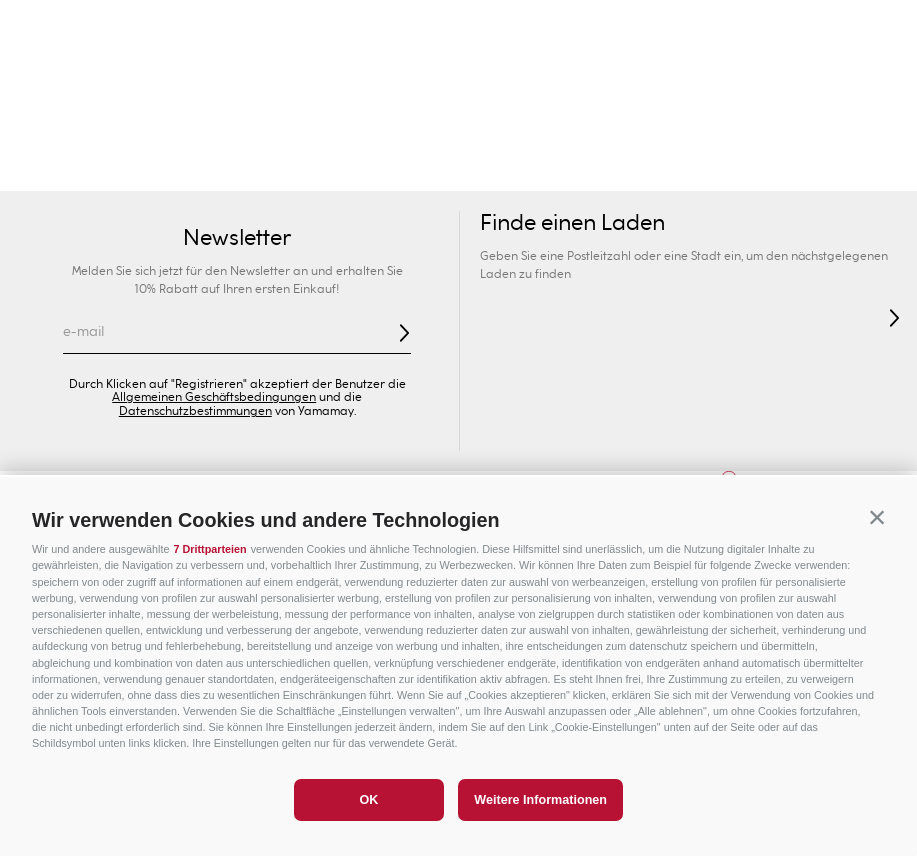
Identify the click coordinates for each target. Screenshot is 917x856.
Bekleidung (766, 170)
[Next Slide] (878, 25)
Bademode (49, 170)
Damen (76, 129)
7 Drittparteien (209, 549)
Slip (426, 170)
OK (368, 800)
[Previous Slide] (38, 25)
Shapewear (498, 170)
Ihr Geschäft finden (198, 80)
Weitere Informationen (540, 800)
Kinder (382, 129)
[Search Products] (678, 80)
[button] (877, 517)
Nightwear (671, 170)
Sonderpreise (841, 129)
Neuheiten (145, 170)
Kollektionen (301, 170)
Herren (229, 129)
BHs (378, 170)
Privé (534, 129)
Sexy (221, 170)
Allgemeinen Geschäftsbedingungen (214, 397)
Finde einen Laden (572, 223)
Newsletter (237, 238)
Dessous (586, 170)
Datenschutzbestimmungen (195, 411)
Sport (688, 129)
